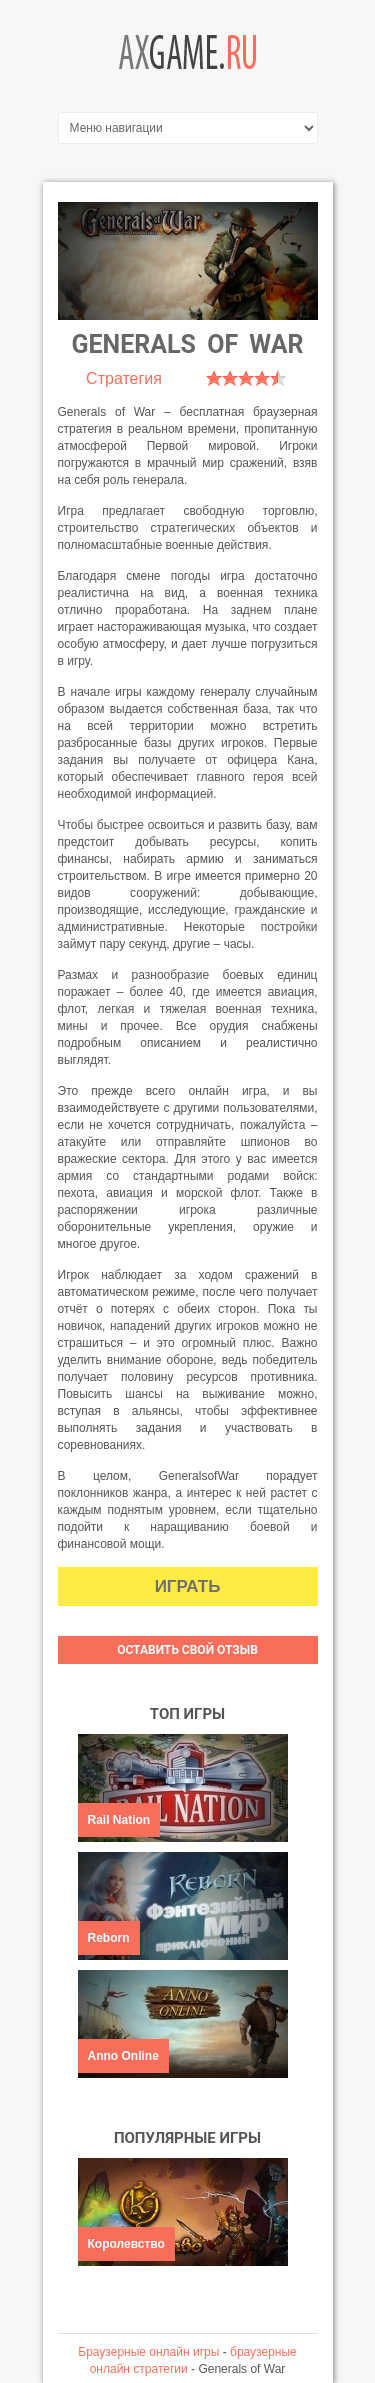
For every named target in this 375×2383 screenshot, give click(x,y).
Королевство (126, 2244)
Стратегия (124, 378)
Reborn (109, 1938)
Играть (188, 1586)
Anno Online (123, 2056)
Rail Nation (119, 1820)
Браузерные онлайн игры (148, 2352)
